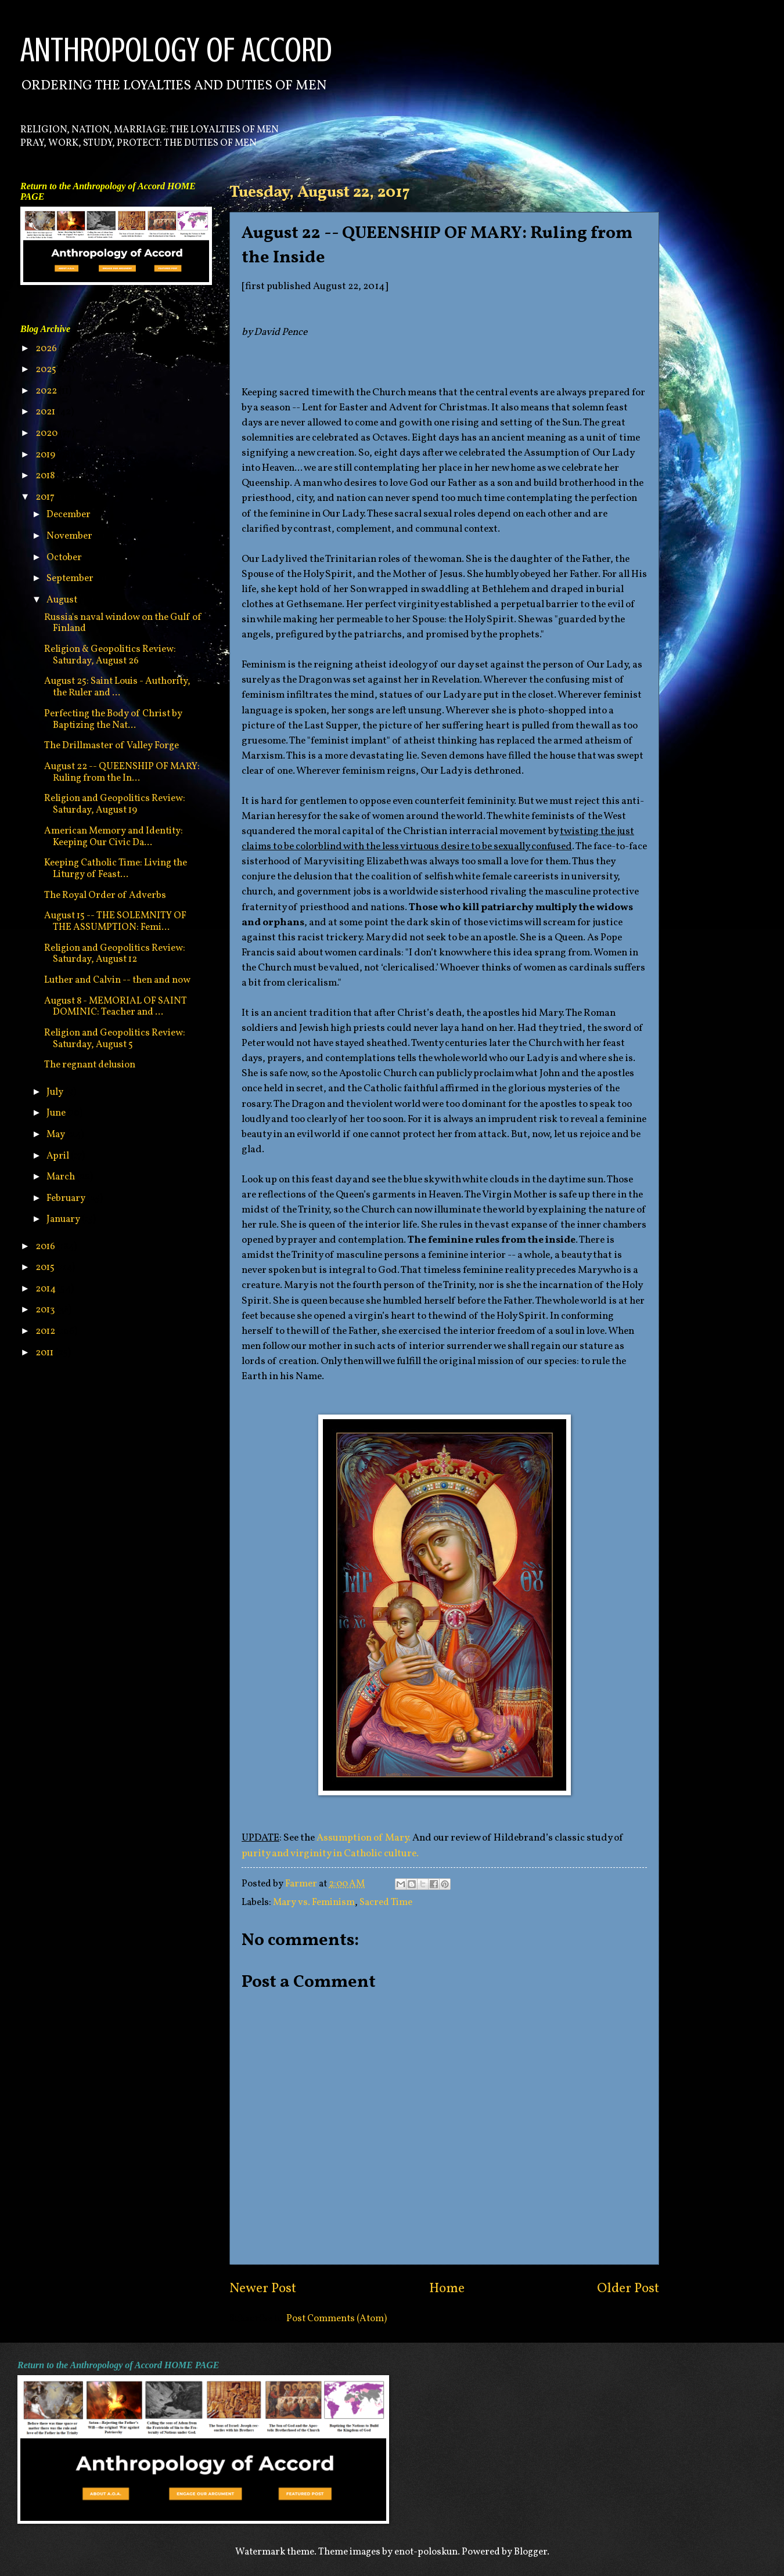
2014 (46, 1289)
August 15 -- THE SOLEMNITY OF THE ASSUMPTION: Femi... (115, 921)
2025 (46, 369)
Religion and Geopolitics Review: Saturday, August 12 (114, 953)
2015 (45, 1267)
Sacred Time (385, 1902)
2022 (47, 391)
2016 (46, 1246)
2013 (45, 1309)
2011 (45, 1352)
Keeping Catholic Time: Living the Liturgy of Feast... (115, 868)
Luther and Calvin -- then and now (117, 980)
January (64, 1219)
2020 (47, 433)
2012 (46, 1331)
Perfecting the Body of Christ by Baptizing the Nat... (113, 719)
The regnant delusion (89, 1064)
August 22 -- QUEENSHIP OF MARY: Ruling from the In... (122, 772)
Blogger (530, 2552)
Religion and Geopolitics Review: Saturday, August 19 (114, 804)
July (55, 1092)
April (58, 1156)
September (70, 578)
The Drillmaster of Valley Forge (111, 745)
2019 (46, 454)
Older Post (628, 2288)
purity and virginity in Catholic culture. (330, 1853)
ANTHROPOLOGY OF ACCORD (176, 49)
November (70, 536)
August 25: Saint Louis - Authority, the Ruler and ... (117, 686)
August (62, 600)
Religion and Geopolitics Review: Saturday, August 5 (114, 1038)
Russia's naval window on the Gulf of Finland (123, 623)
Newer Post (262, 2288)
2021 (46, 411)
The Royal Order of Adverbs (105, 895)
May (56, 1134)
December (69, 514)
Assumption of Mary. (364, 1838)
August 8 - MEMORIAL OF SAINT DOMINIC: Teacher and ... (115, 1006)
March (61, 1177)
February (66, 1198)
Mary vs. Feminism (314, 1902)
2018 (45, 475)
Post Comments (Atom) (336, 2318)
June (56, 1113)
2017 (45, 497)
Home (447, 2288)
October (65, 557)
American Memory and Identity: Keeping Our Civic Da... (113, 836)
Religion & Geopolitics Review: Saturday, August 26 (110, 655)
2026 (47, 348)
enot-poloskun (426, 2552)
